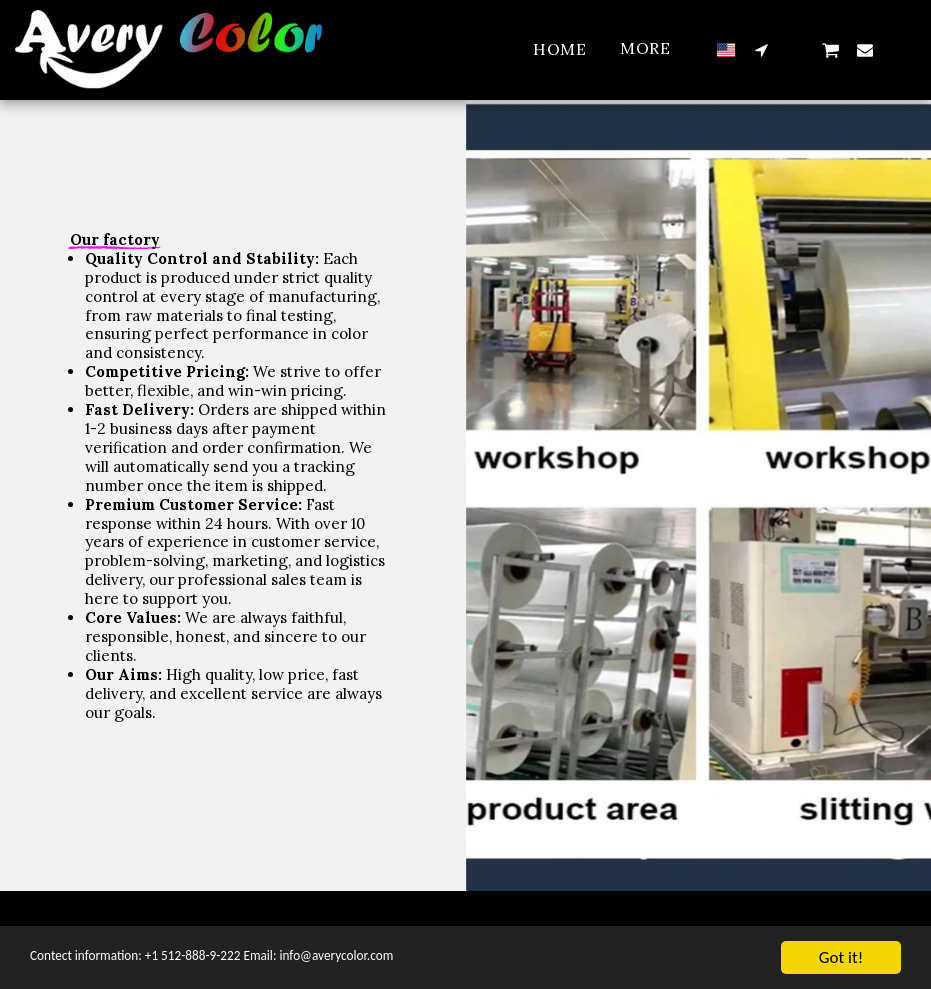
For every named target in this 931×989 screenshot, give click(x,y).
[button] (761, 49)
